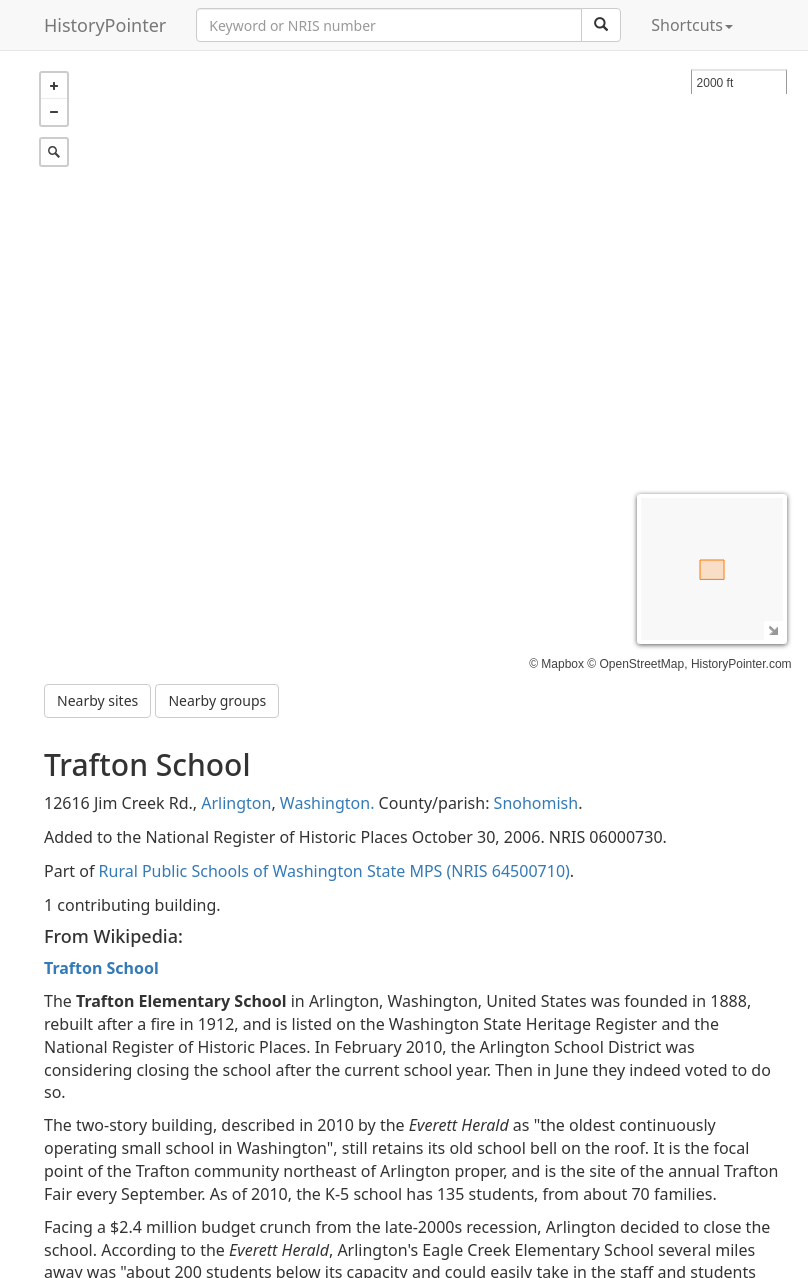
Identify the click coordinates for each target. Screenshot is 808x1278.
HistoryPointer (105, 25)
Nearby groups (217, 700)
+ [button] (54, 86)
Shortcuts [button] (692, 25)
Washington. (327, 803)
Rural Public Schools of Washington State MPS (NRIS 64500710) (334, 871)
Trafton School (101, 968)
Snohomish (536, 803)
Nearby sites (97, 700)
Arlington (236, 803)
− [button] (54, 112)
